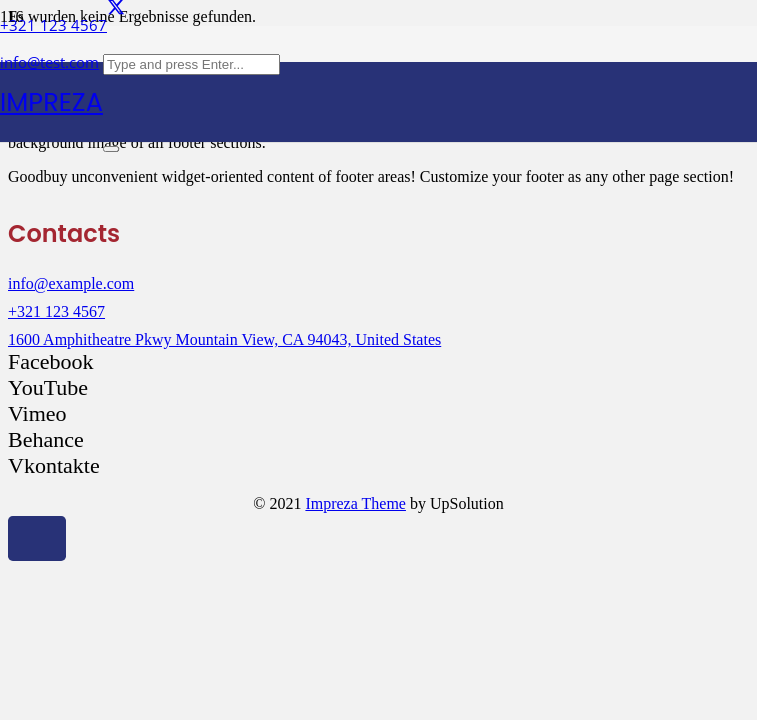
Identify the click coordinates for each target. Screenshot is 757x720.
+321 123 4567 (56, 311)
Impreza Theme (355, 503)
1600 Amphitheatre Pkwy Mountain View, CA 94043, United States (224, 339)
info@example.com (71, 283)
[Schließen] (111, 149)
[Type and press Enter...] (191, 64)
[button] (37, 539)
